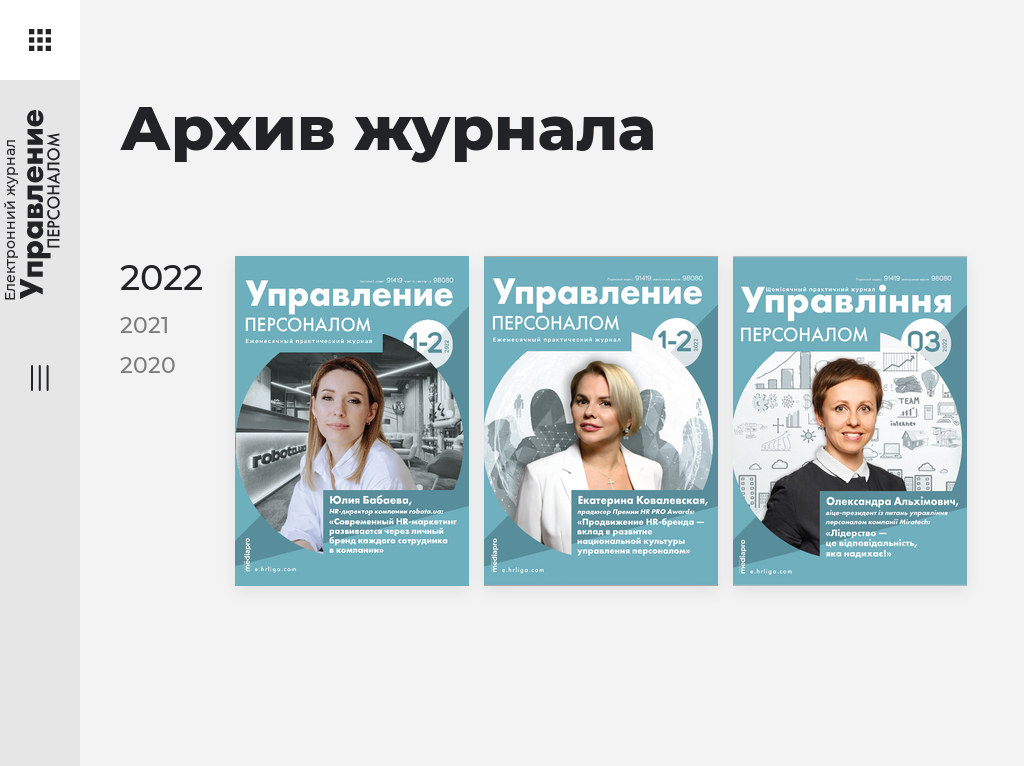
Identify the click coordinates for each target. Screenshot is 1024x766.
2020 (148, 365)
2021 (144, 325)
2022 (161, 277)
